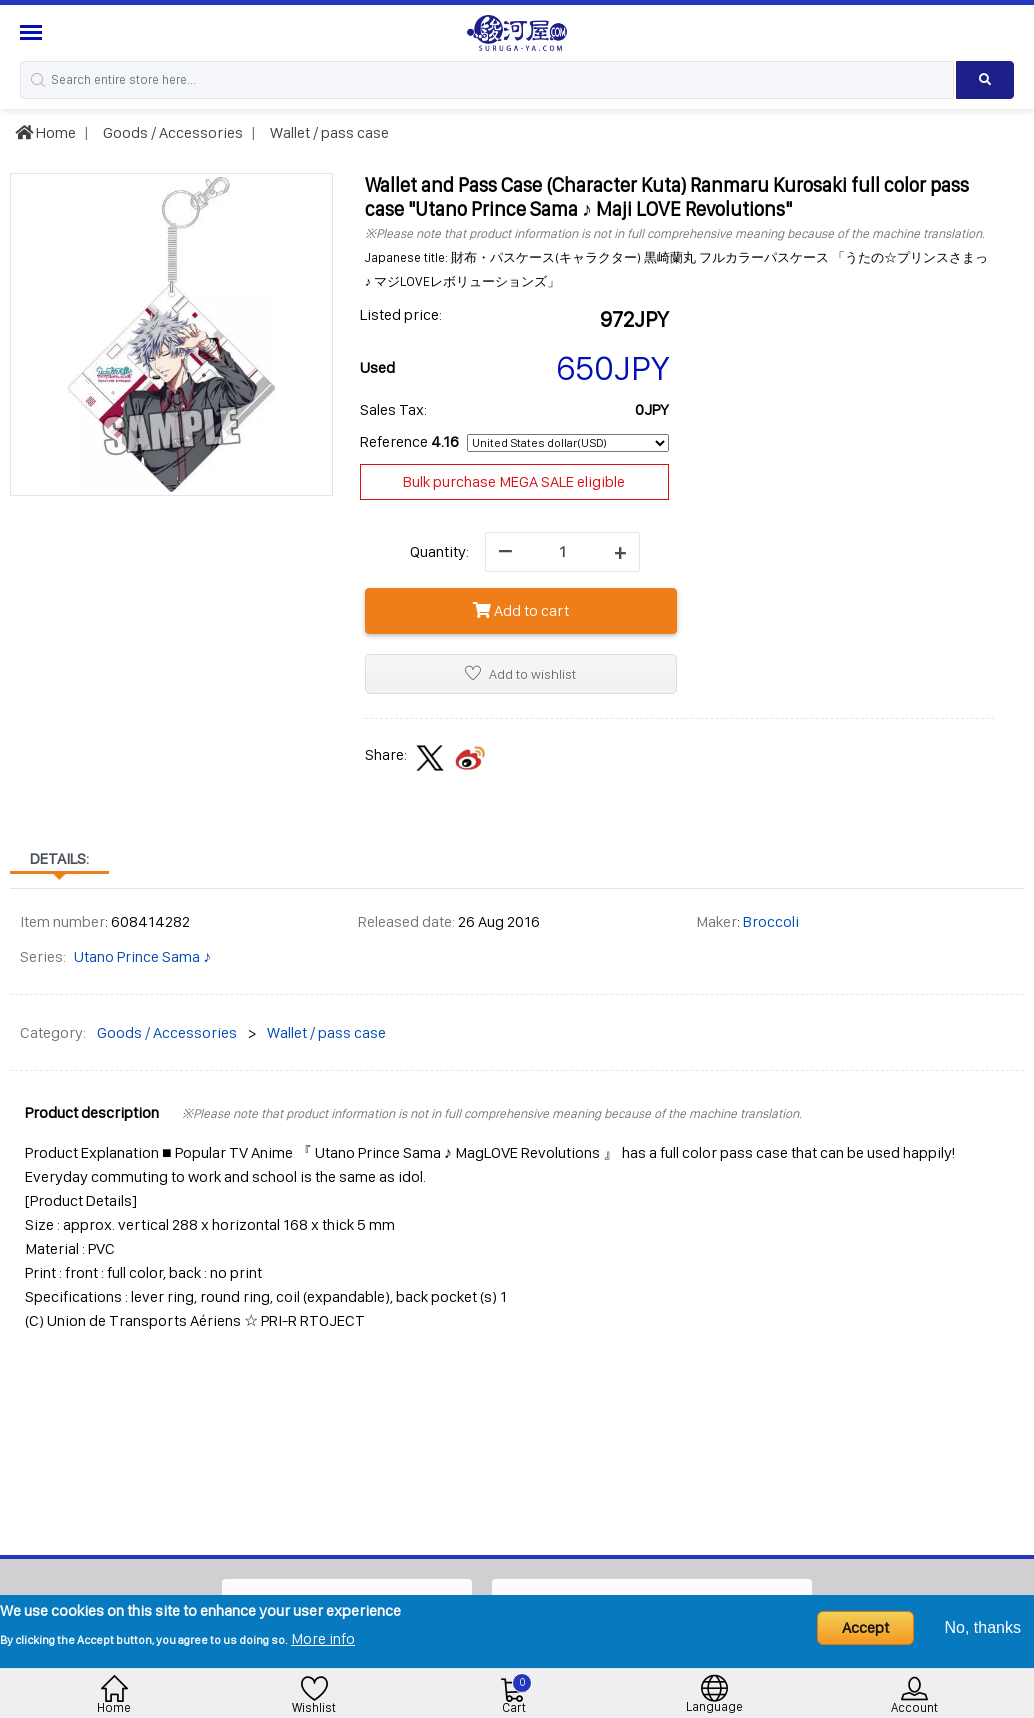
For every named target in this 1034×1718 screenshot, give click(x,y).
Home (45, 132)
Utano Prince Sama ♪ (142, 956)
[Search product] (985, 80)
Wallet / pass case (328, 132)
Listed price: (401, 314)
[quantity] (562, 552)
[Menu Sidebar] (33, 32)
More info (323, 1638)
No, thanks (983, 1627)
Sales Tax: (393, 409)
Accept (865, 1627)
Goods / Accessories (171, 132)
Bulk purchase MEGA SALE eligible (514, 481)
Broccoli (771, 921)
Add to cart (521, 610)
